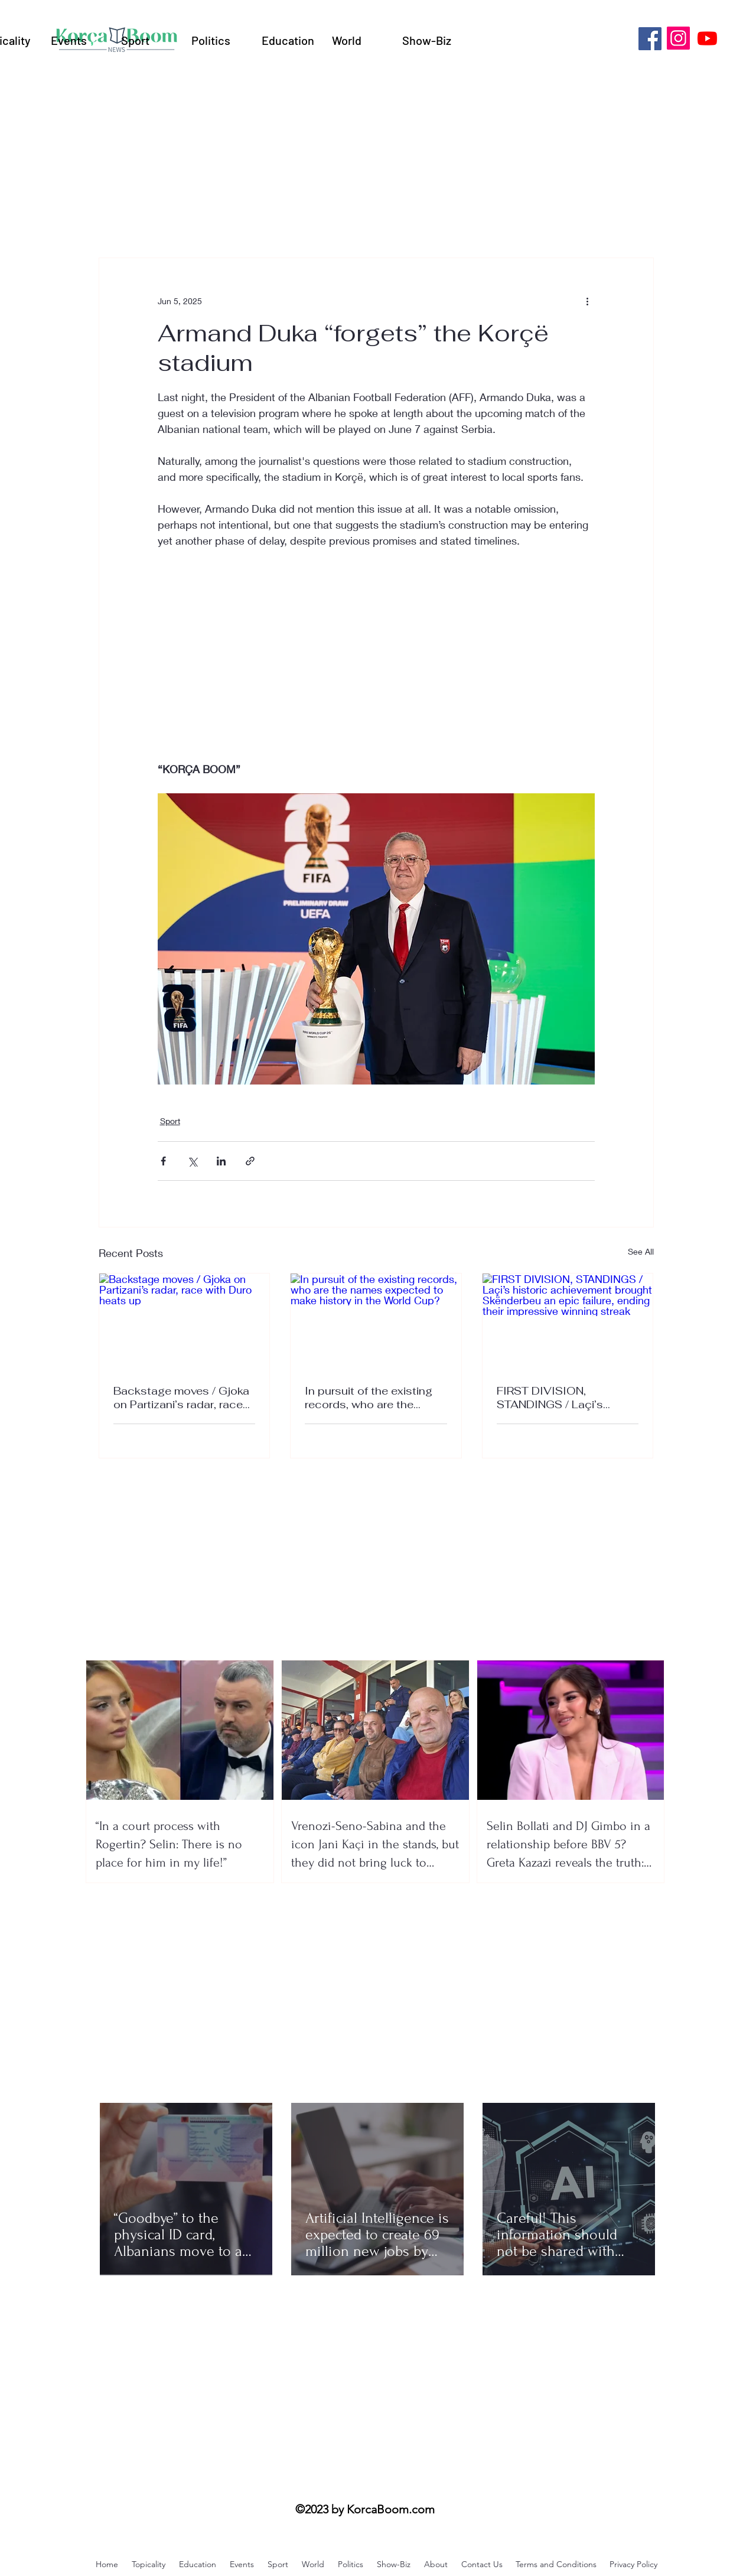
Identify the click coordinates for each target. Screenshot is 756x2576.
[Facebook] (650, 38)
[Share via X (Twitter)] (192, 1161)
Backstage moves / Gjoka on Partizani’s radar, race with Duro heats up (181, 1397)
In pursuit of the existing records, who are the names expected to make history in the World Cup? (372, 1397)
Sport (170, 1121)
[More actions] (588, 301)
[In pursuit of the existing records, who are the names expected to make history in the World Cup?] (376, 1321)
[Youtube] (707, 38)
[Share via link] (250, 1161)
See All (641, 1251)
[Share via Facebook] (163, 1161)
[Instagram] (678, 38)
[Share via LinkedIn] (221, 1161)
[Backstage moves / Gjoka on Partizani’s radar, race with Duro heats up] (184, 1321)
